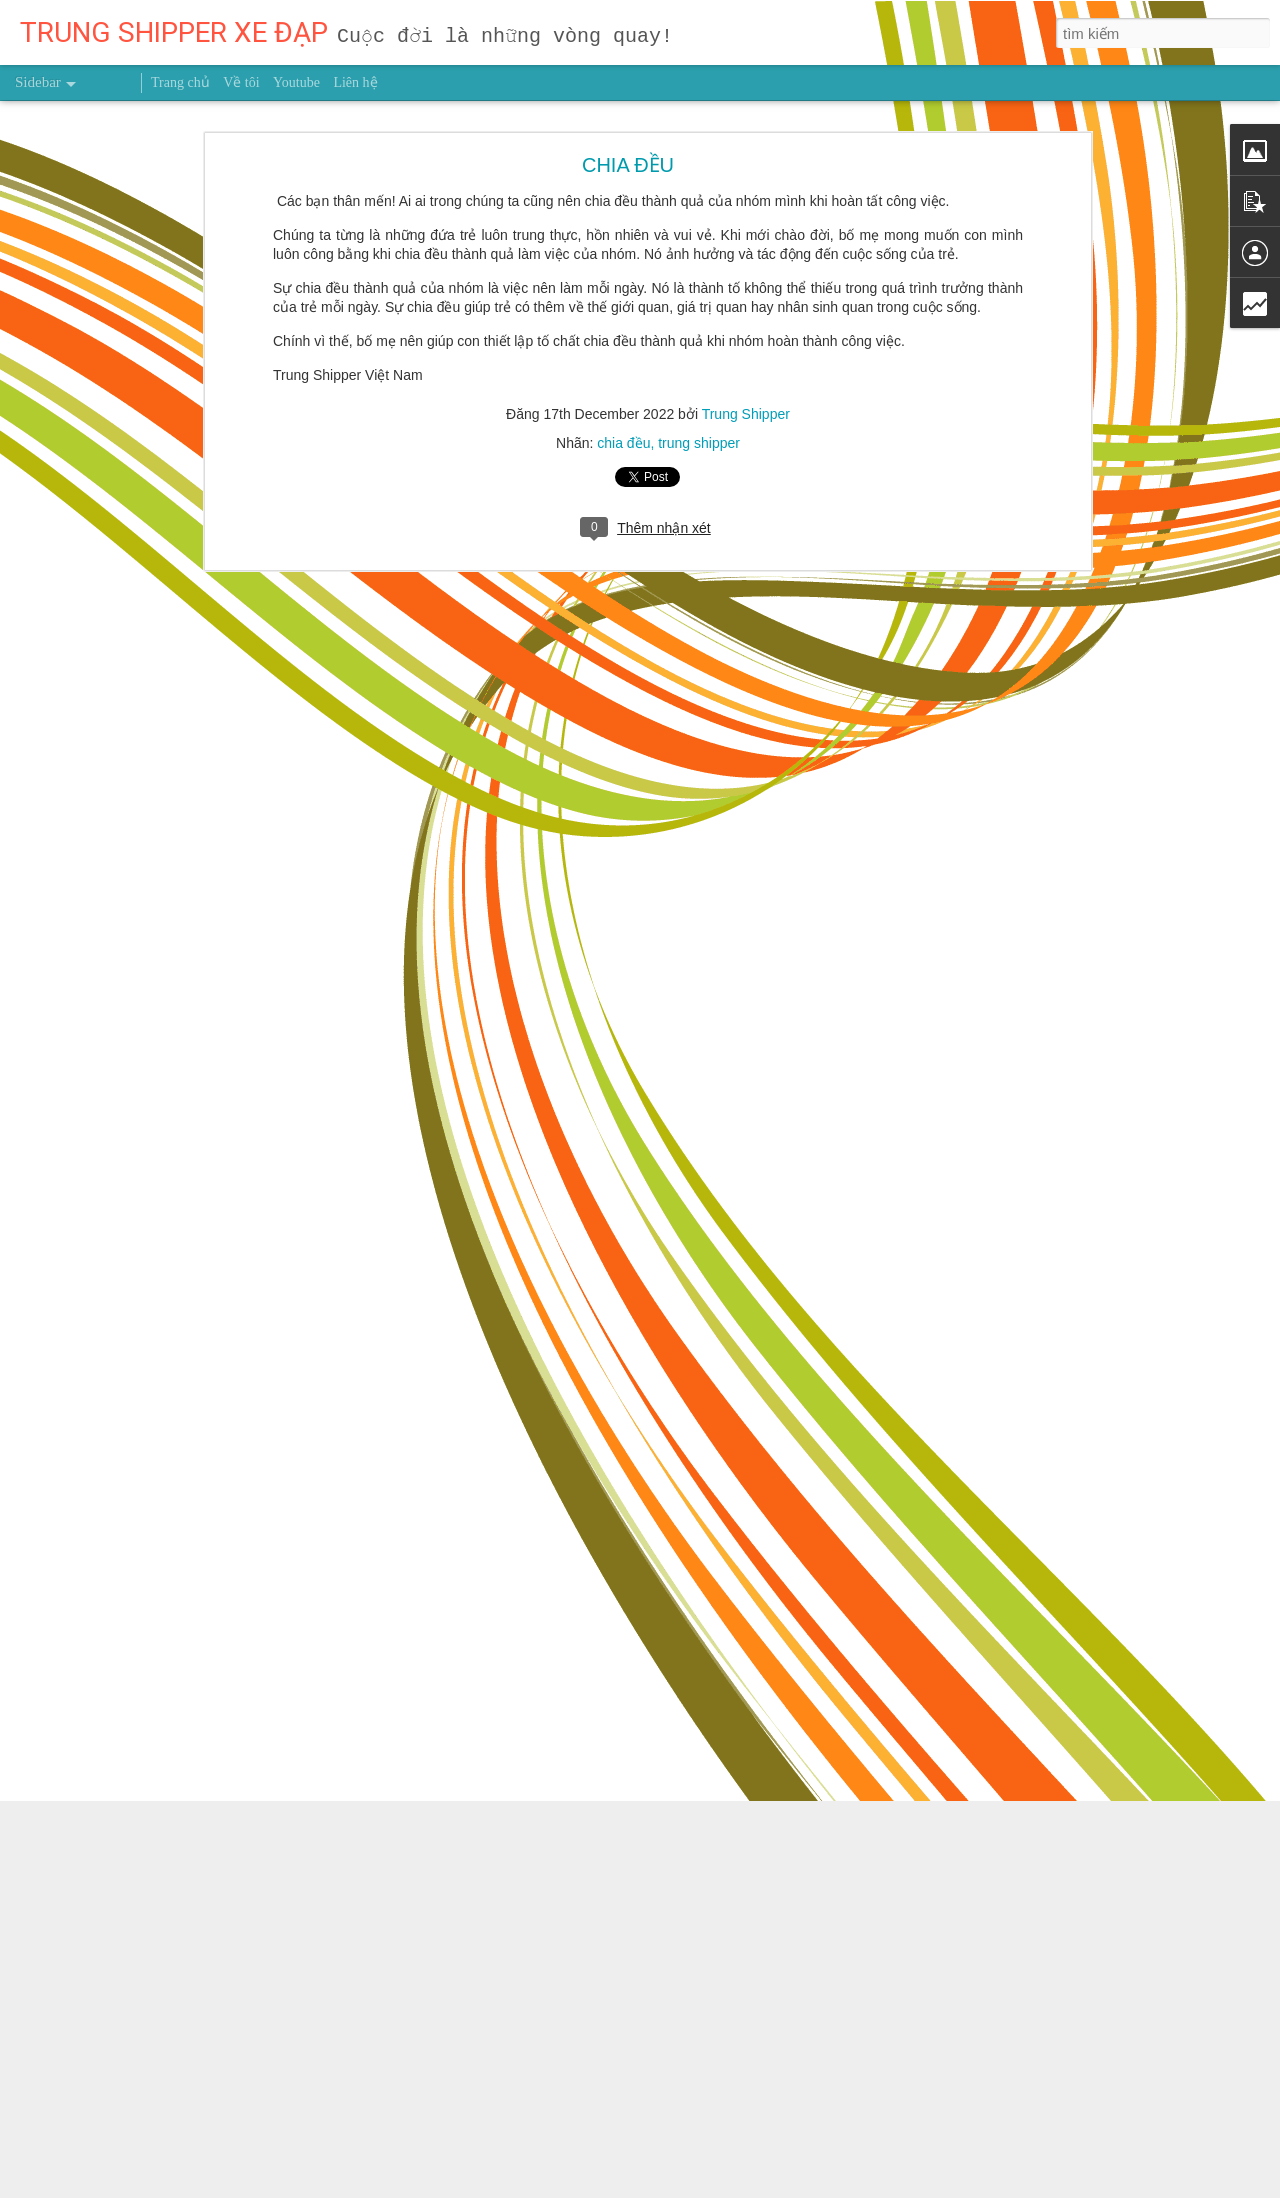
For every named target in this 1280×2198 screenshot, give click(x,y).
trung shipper (699, 432)
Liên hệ (355, 82)
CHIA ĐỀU (628, 154)
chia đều (623, 432)
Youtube (296, 82)
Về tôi (241, 82)
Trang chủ (180, 82)
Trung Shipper (746, 403)
